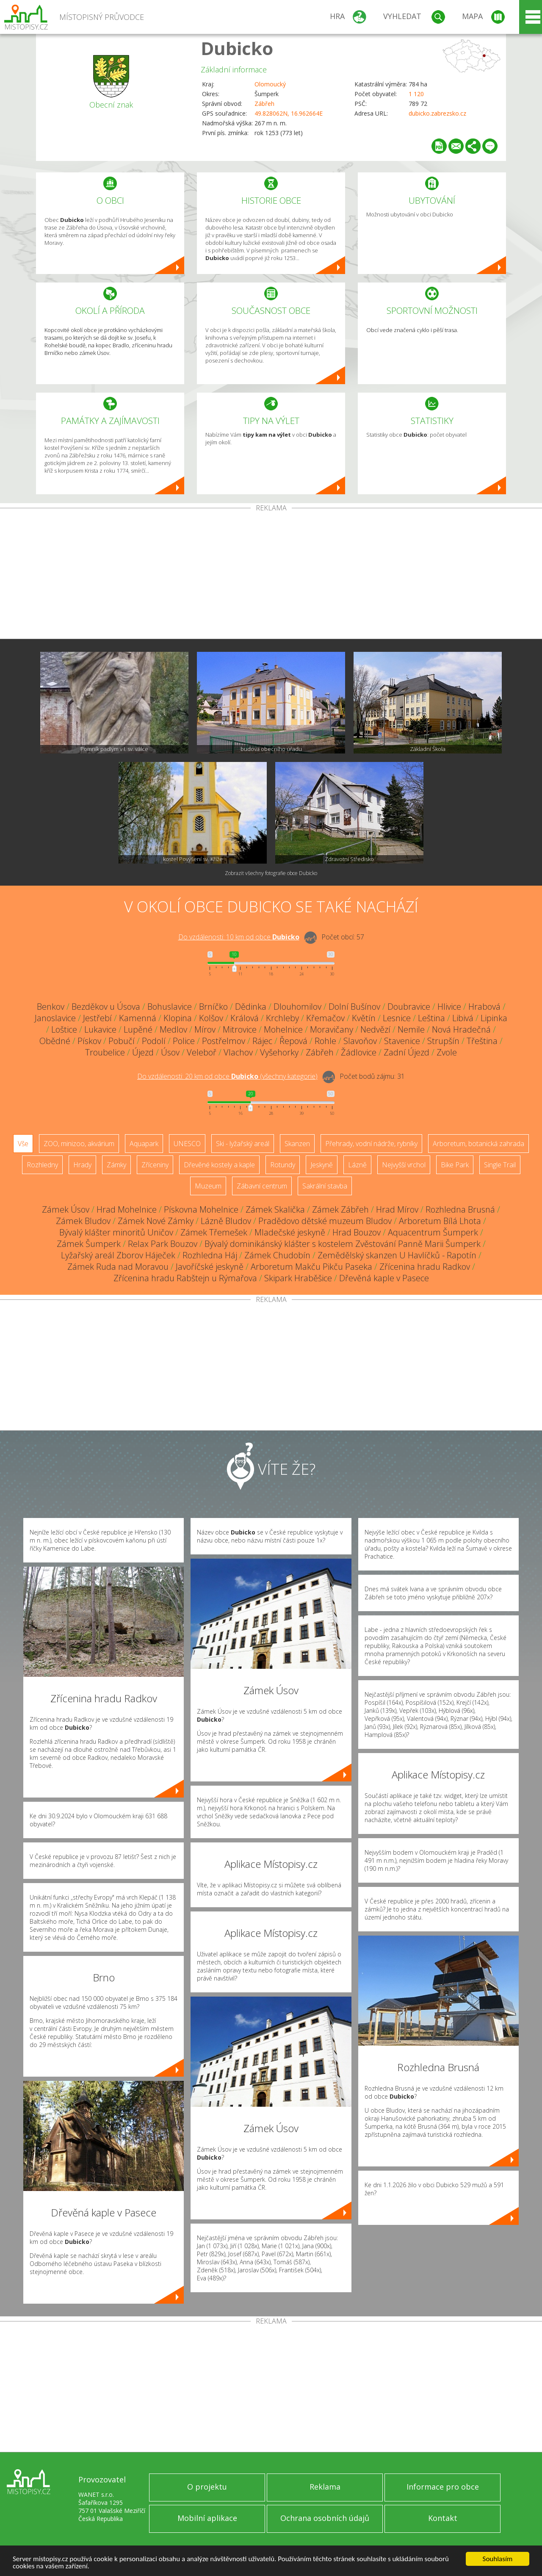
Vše (23, 1143)
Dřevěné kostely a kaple (219, 1164)
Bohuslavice (169, 1006)
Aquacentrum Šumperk (433, 1232)
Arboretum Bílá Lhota (440, 1221)
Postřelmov (223, 1041)
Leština (431, 1018)
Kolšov (211, 1018)
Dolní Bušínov (354, 1006)
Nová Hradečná (461, 1029)
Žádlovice (358, 1052)
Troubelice (105, 1052)
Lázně (357, 1164)
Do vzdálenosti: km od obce (238, 937)
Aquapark (144, 1143)
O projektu (207, 2487)
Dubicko (237, 48)
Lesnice (397, 1018)
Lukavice (100, 1029)
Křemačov (325, 1018)
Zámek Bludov (83, 1221)
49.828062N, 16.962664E (288, 113)
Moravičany (331, 1029)
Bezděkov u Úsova (106, 1006)
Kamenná (137, 1018)
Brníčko (213, 1006)
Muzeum (208, 1186)
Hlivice (449, 1006)
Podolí (154, 1041)
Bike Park (455, 1164)
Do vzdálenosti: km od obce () (227, 1076)
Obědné (54, 1041)
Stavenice (402, 1041)
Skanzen (297, 1143)
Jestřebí (97, 1018)
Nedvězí (375, 1029)
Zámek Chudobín (277, 1255)
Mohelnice (283, 1029)
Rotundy (282, 1164)
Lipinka (494, 1018)
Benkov (50, 1006)
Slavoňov (360, 1041)
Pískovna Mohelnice (201, 1209)
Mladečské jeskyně (289, 1232)
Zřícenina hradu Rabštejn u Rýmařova (185, 1278)
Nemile (411, 1029)
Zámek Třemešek (213, 1232)
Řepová (293, 1041)
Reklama (325, 2487)
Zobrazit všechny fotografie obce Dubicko (271, 873)
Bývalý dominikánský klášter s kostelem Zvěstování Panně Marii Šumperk (343, 1243)
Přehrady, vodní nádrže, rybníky (371, 1143)
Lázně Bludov (226, 1221)
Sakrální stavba (324, 1186)
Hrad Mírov (397, 1209)
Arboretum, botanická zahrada (478, 1143)
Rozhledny (42, 1164)
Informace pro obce (442, 2487)
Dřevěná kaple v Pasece (384, 1278)
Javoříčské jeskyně (209, 1266)
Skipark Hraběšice (298, 1278)
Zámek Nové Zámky (156, 1221)
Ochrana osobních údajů (324, 2518)
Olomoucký (270, 84)
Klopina (177, 1018)
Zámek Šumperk (89, 1243)
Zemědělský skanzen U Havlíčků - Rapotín (397, 1255)
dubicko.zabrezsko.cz (437, 113)
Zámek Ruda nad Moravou (118, 1266)
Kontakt (442, 2518)
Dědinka (250, 1006)
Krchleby (282, 1018)
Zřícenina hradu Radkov (424, 1266)
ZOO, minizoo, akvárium (79, 1143)
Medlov (173, 1029)
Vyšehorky (279, 1052)
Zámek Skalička (275, 1209)
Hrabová (484, 1006)
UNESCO (187, 1143)
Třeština (482, 1041)
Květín (364, 1018)
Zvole (447, 1052)
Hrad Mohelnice (127, 1209)
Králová (244, 1018)
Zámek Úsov (65, 1209)
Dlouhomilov (297, 1006)
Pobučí (121, 1041)
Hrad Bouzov (356, 1232)
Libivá (462, 1018)
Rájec (262, 1041)
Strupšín (443, 1041)
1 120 (416, 94)
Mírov (205, 1029)
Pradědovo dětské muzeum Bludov (325, 1221)
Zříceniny (155, 1164)
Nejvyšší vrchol (404, 1164)
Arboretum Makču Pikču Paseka (311, 1266)
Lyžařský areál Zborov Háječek (118, 1255)
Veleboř (201, 1052)
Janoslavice (55, 1018)
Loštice (64, 1029)
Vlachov (238, 1052)
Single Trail (500, 1164)
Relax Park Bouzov (162, 1243)
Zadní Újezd (406, 1052)
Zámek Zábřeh (340, 1209)
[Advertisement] (271, 575)
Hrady (82, 1164)
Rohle (325, 1041)
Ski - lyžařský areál (242, 1143)
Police (184, 1041)
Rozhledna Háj (210, 1255)
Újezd (143, 1052)
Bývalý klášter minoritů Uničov (116, 1232)
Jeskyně (321, 1164)
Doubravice (408, 1006)
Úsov (170, 1052)
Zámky (116, 1164)
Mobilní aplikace (207, 2518)
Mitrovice (240, 1029)
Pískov (89, 1041)
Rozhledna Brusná (460, 1209)
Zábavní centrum (262, 1186)
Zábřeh (264, 104)
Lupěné (138, 1029)
